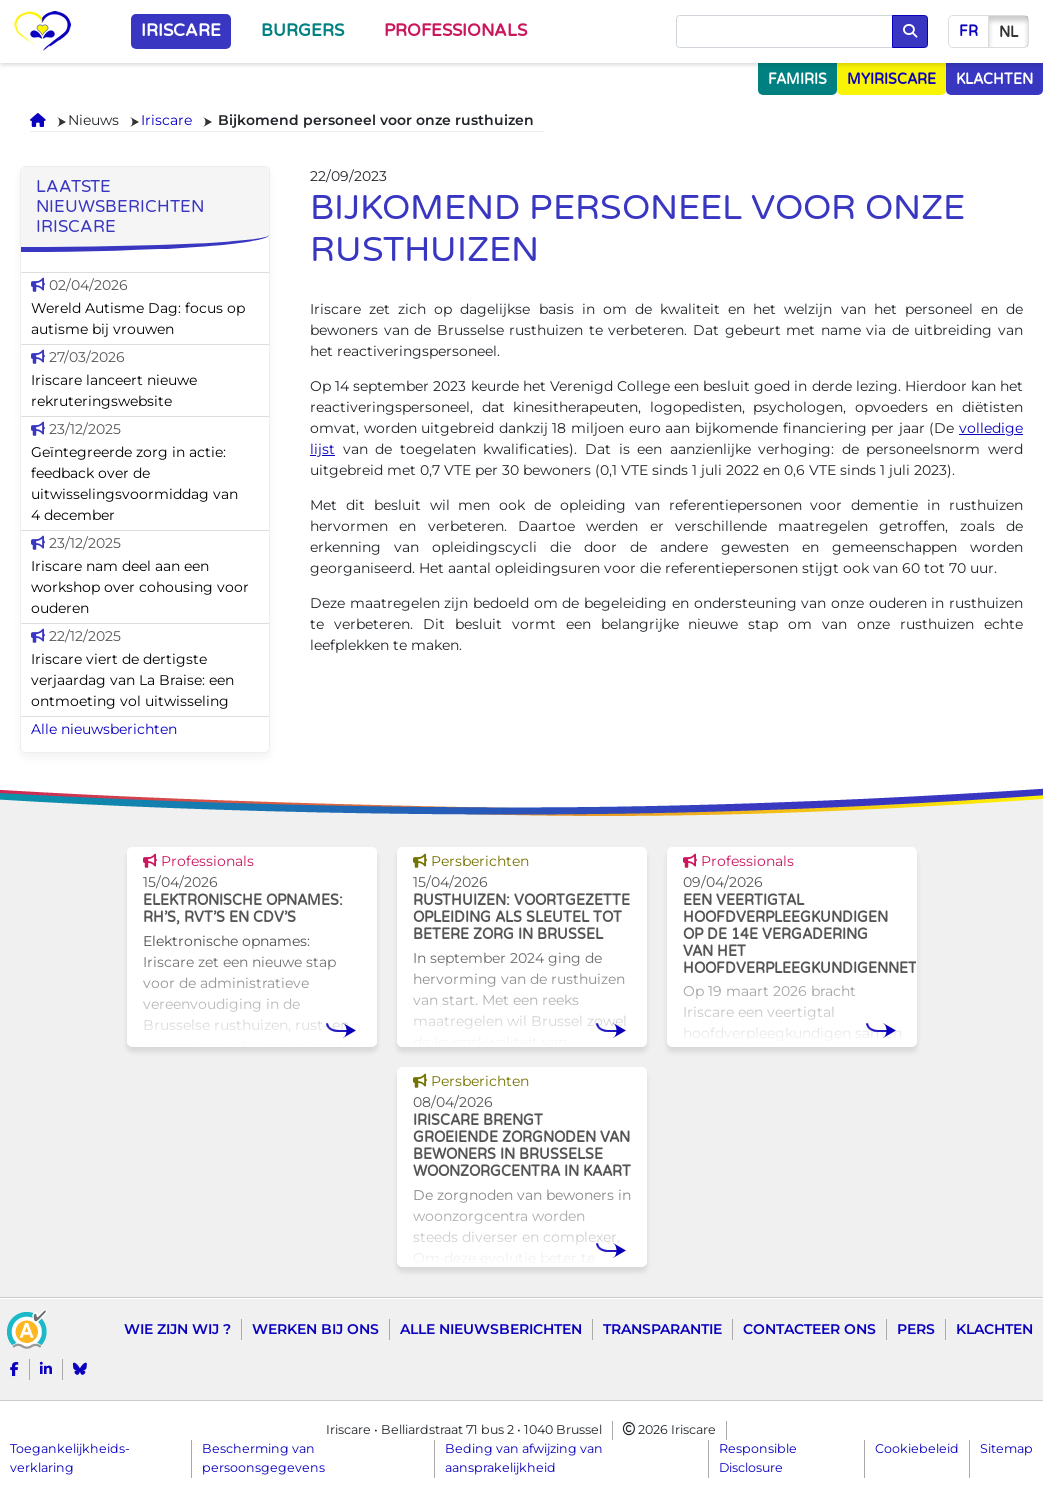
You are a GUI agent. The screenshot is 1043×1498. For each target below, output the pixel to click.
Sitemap (1006, 1448)
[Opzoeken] (784, 32)
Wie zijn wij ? (177, 1329)
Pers (916, 1329)
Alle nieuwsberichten (104, 729)
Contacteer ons (809, 1329)
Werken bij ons (315, 1329)
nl (1008, 32)
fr (968, 31)
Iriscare (181, 31)
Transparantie (662, 1329)
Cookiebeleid (917, 1448)
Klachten (994, 1329)
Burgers (302, 31)
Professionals (455, 31)
